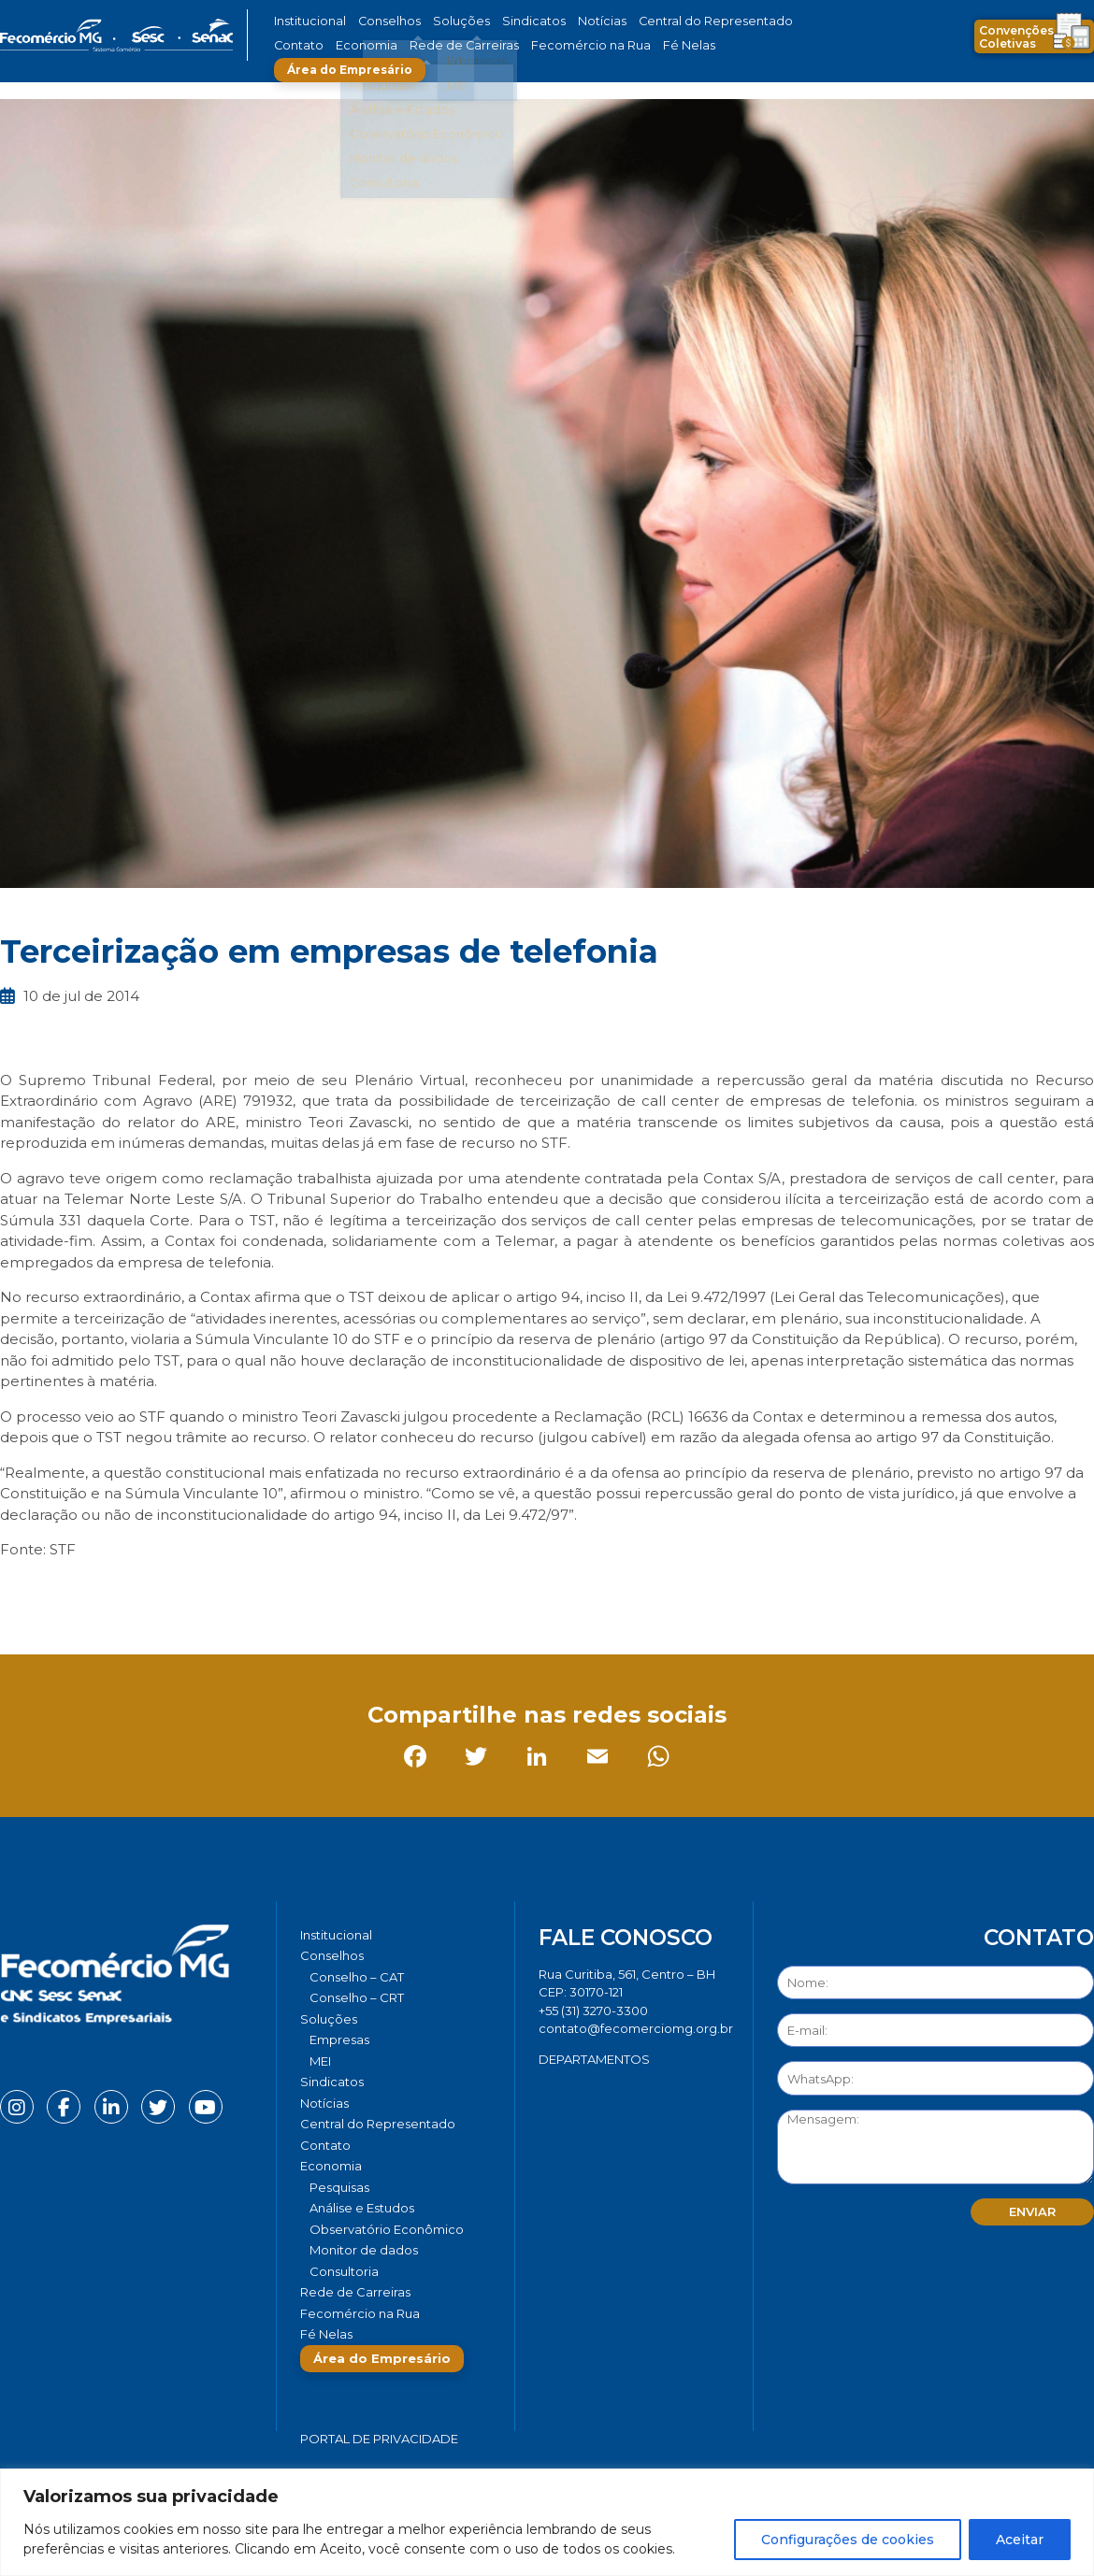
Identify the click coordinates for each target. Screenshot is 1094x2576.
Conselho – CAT (356, 1976)
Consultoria (344, 2271)
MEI (320, 2061)
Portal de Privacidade (379, 2438)
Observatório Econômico (386, 2229)
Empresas (339, 2039)
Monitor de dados (363, 2249)
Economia (301, 45)
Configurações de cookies (847, 2539)
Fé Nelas (583, 45)
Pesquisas (339, 2187)
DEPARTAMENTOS (594, 2059)
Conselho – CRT (356, 1997)
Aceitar (1020, 2539)
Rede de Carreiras (387, 45)
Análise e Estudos (361, 2207)
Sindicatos (504, 21)
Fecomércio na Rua (498, 45)
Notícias (564, 21)
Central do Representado (663, 21)
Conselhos (380, 21)
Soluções (442, 21)
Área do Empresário (693, 45)
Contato (764, 21)
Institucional (307, 21)
